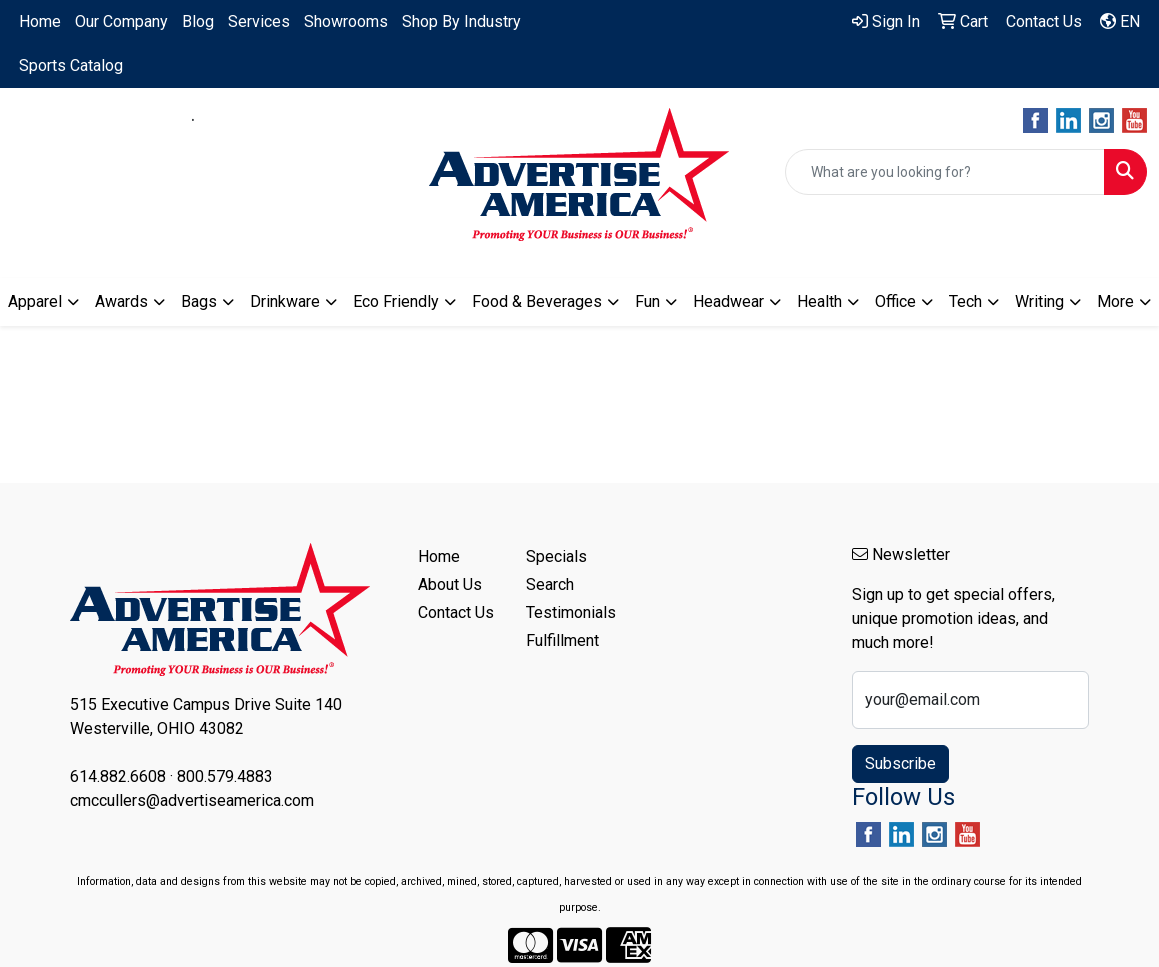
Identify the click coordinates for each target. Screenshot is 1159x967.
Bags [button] (199, 301)
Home (40, 21)
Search (550, 584)
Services (259, 21)
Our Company (121, 21)
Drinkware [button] (285, 301)
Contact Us (456, 612)
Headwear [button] (728, 301)
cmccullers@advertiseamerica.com (193, 143)
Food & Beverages (537, 301)
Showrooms (346, 21)
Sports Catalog (71, 65)
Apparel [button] (35, 301)
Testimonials (568, 612)
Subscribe (900, 763)
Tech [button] (965, 301)
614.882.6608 (127, 120)
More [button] (1115, 301)
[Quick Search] (945, 172)
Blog (198, 21)
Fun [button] (647, 301)
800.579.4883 (259, 120)
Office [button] (895, 301)
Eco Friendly (396, 301)
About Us (450, 584)
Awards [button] (121, 301)
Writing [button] (1039, 301)
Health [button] (819, 301)
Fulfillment (562, 640)
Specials (556, 556)
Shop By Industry (461, 21)
